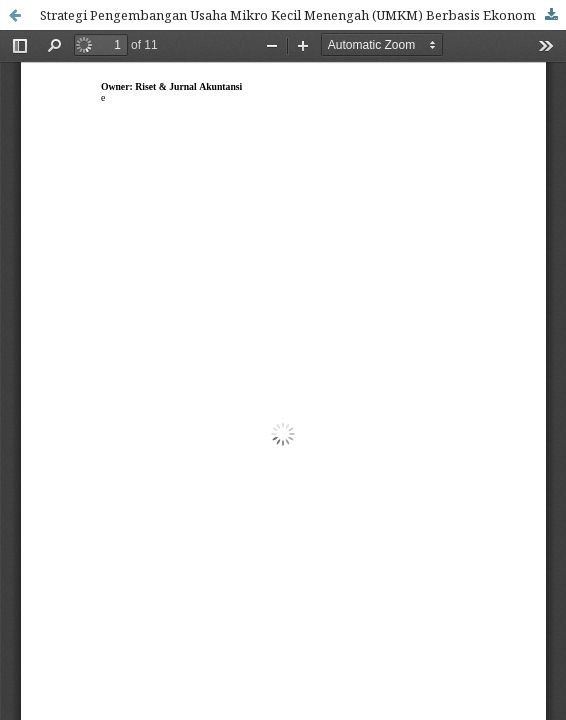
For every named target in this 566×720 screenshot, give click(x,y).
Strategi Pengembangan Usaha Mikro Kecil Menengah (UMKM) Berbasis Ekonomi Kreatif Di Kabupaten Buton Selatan (303, 15)
